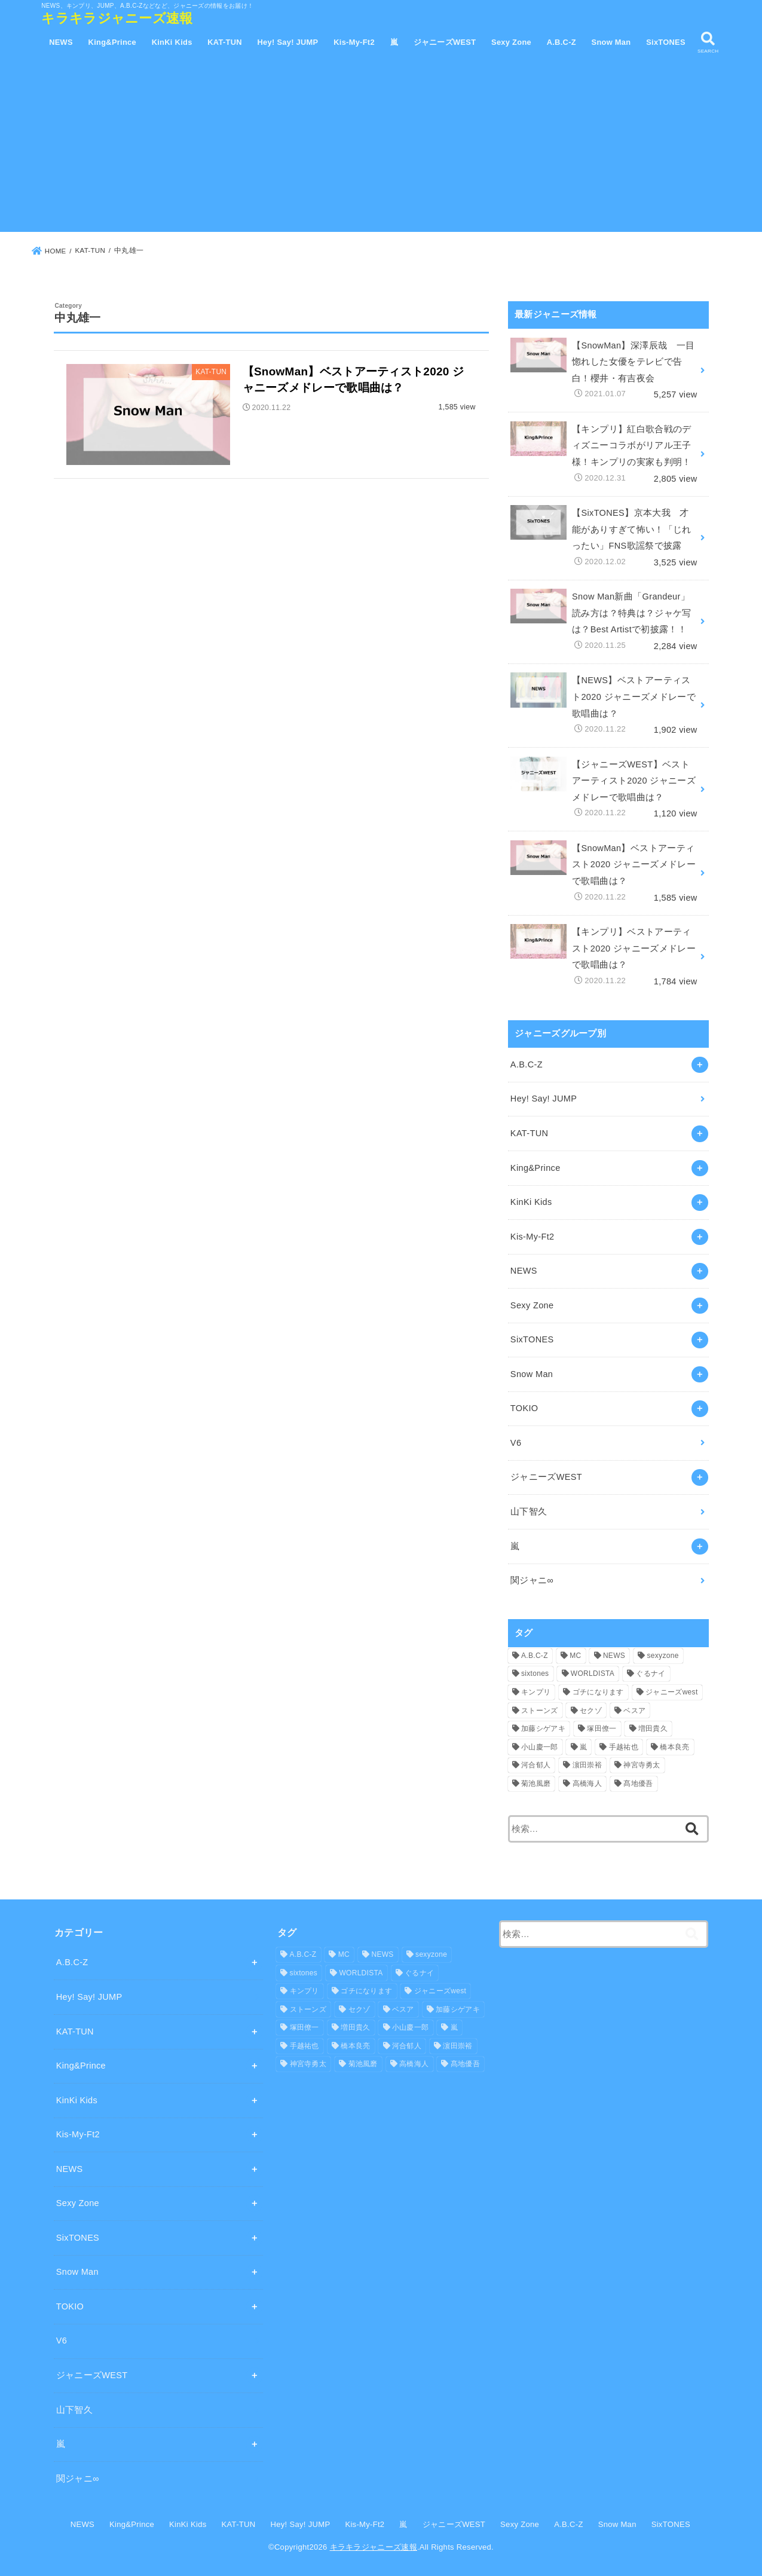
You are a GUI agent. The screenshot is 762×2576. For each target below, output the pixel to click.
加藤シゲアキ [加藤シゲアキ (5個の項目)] (543, 1728)
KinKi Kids (172, 42)
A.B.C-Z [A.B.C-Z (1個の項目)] (534, 1655)
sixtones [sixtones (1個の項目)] (535, 1673)
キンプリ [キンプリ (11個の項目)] (535, 1692)
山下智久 (528, 1511)
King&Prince (112, 42)
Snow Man (611, 42)
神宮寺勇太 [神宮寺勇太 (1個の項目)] (641, 1765)
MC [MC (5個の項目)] (575, 1655)
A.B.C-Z (561, 42)
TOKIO (524, 1408)
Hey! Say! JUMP (288, 42)
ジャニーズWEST (445, 42)
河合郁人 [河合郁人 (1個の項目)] (535, 1765)
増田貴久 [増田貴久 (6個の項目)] (653, 1728)
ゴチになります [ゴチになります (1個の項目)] (598, 1692)
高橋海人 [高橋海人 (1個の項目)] (587, 1783)
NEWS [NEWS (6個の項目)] (614, 1655)
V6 (515, 1443)
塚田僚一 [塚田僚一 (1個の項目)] (601, 1728)
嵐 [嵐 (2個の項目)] (583, 1747)
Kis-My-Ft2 (354, 42)
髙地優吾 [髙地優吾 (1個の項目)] (638, 1783)
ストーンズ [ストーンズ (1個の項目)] (539, 1710)
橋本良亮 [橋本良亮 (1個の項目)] (674, 1747)
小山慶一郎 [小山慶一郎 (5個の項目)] (539, 1747)
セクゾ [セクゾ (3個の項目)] (591, 1710)
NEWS (61, 42)
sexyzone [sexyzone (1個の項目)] (663, 1655)
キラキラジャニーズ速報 (116, 18)
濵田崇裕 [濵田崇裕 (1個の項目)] (587, 1765)
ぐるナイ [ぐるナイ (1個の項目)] (650, 1673)
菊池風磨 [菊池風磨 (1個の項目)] (535, 1783)
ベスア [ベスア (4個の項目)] (634, 1710)
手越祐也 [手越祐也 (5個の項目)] (623, 1747)
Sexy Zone (511, 42)
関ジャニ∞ (531, 1580)
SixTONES (666, 42)
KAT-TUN (224, 42)
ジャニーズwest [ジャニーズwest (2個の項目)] (671, 1692)
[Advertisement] (381, 148)
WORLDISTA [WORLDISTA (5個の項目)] (592, 1673)
